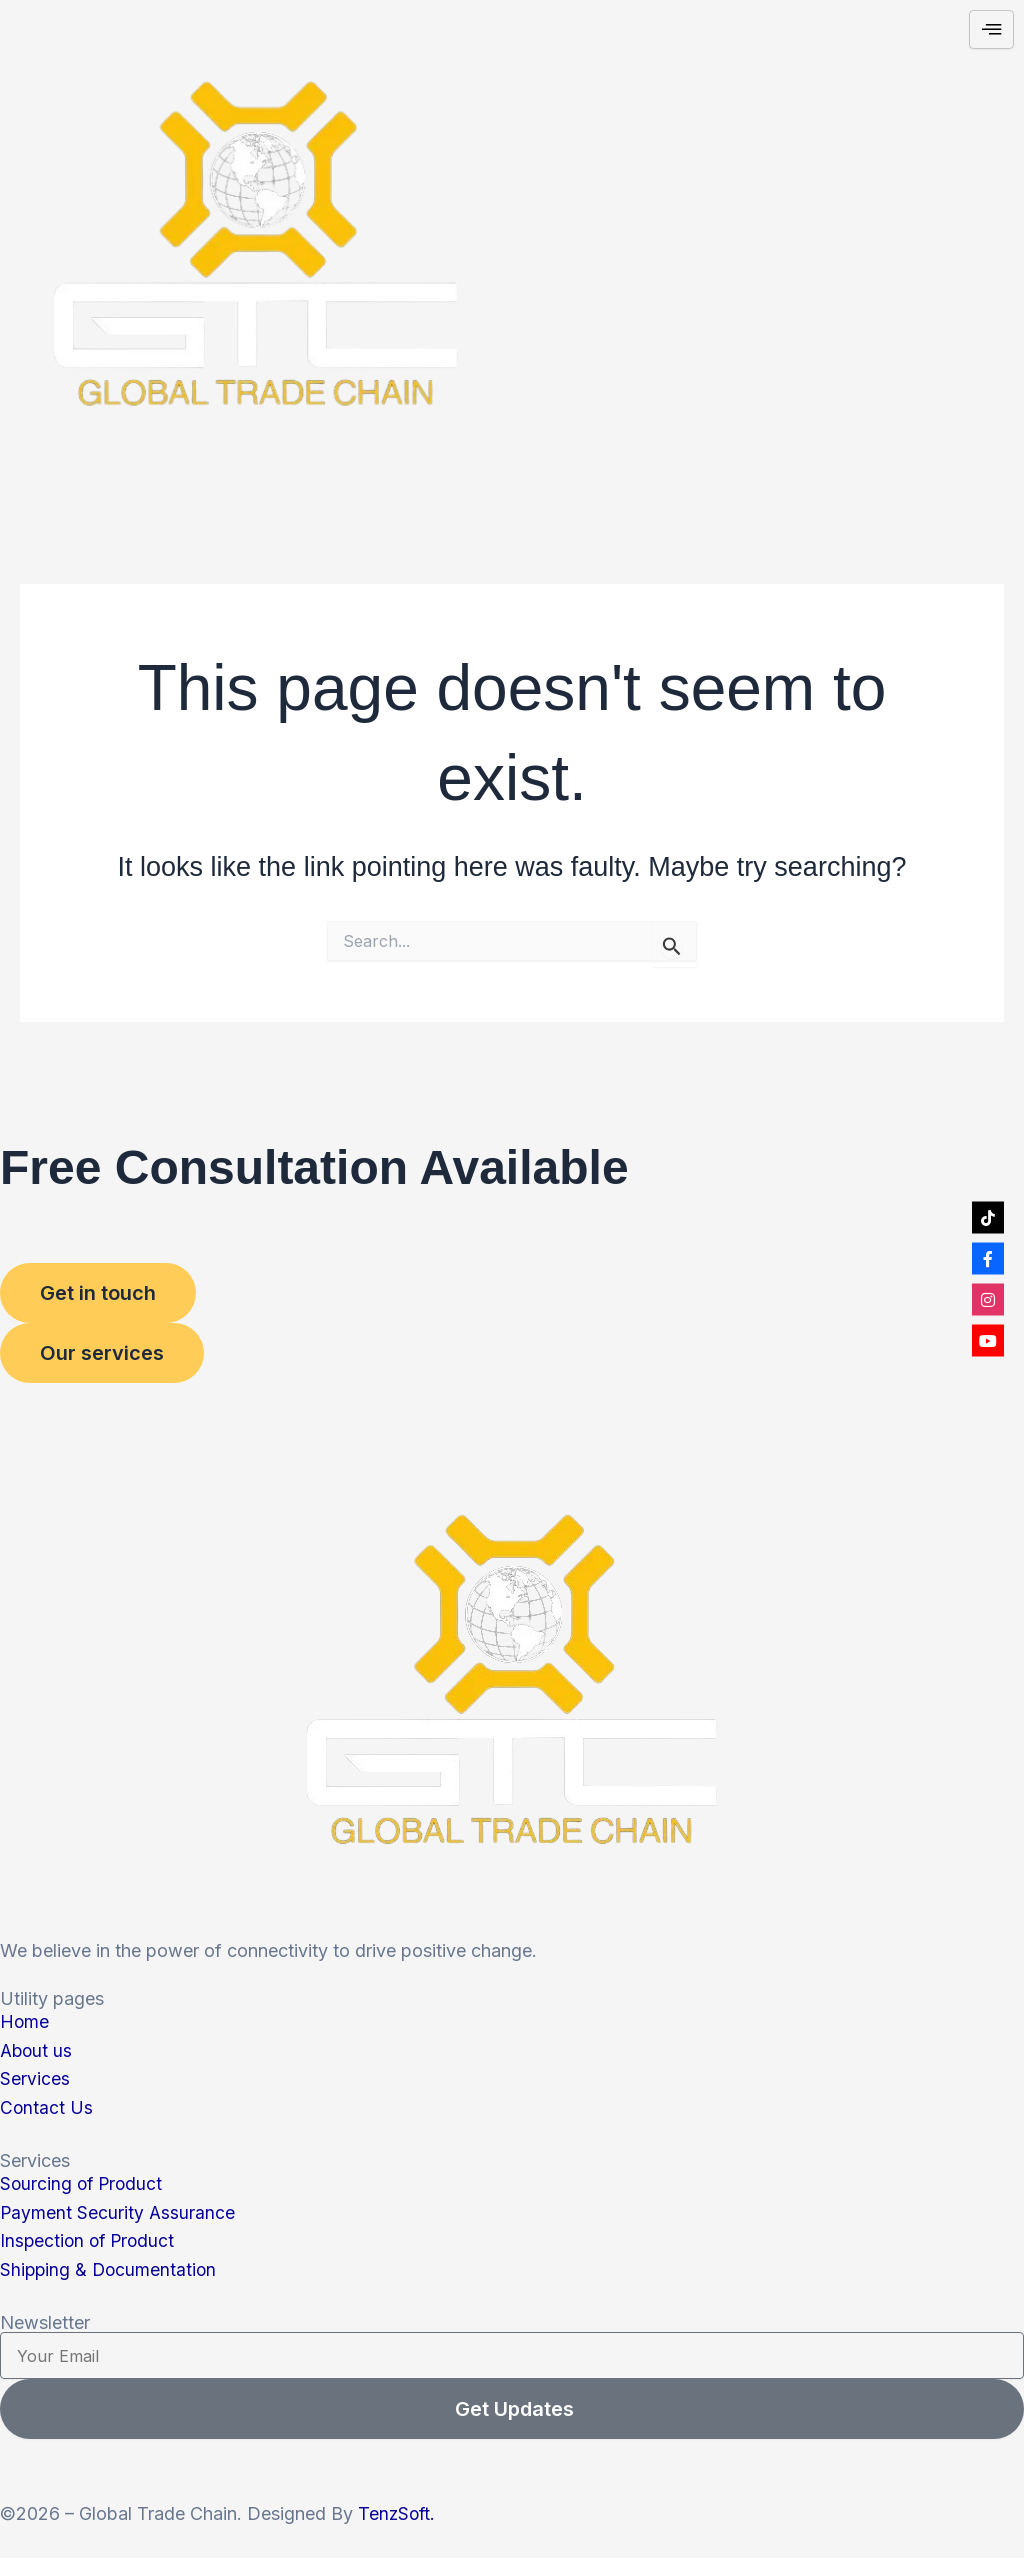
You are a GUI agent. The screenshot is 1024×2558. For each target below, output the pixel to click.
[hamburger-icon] (991, 30)
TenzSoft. (398, 2513)
